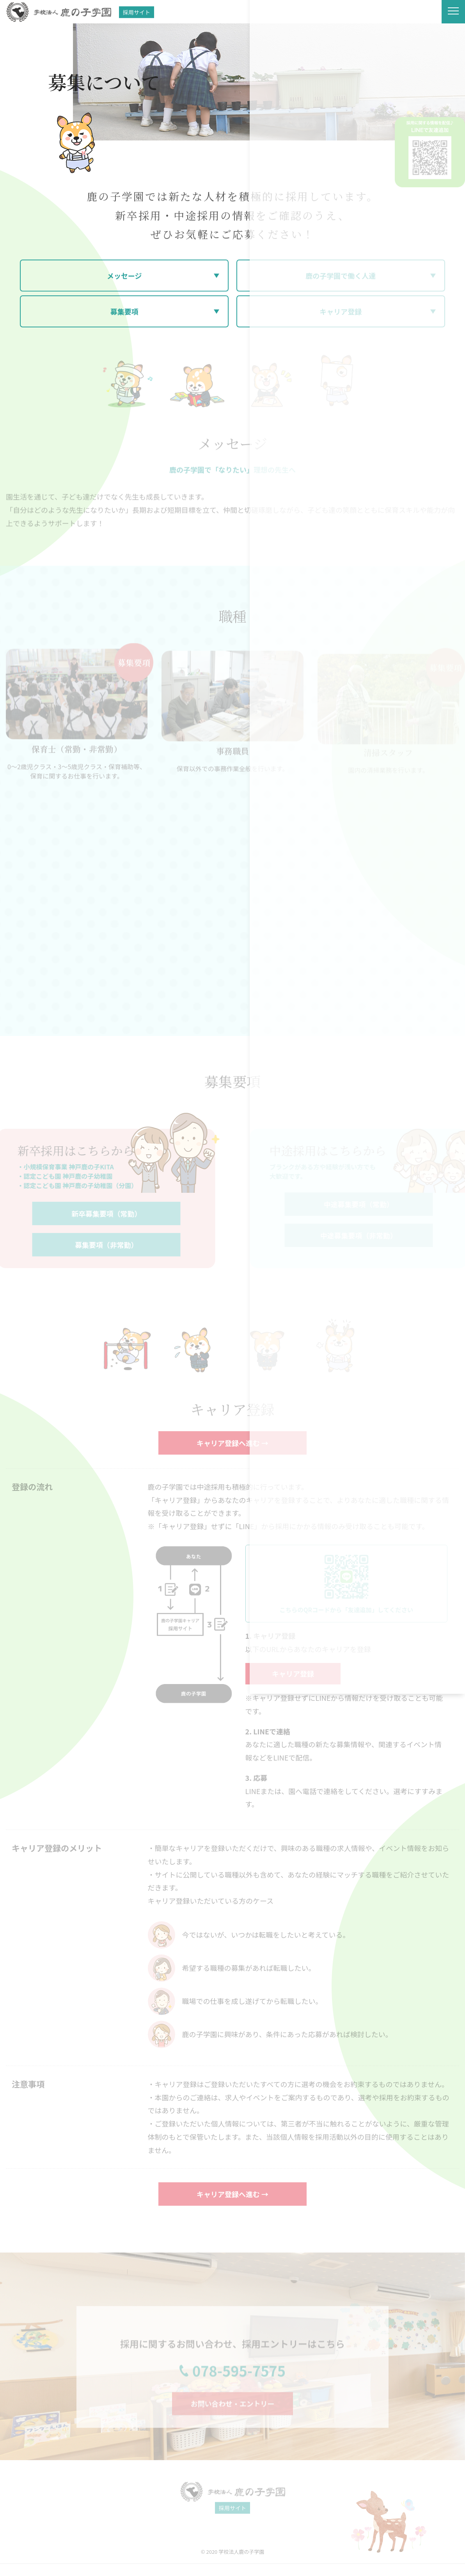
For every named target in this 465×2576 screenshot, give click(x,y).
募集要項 (124, 312)
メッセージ (124, 276)
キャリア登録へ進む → (232, 1443)
